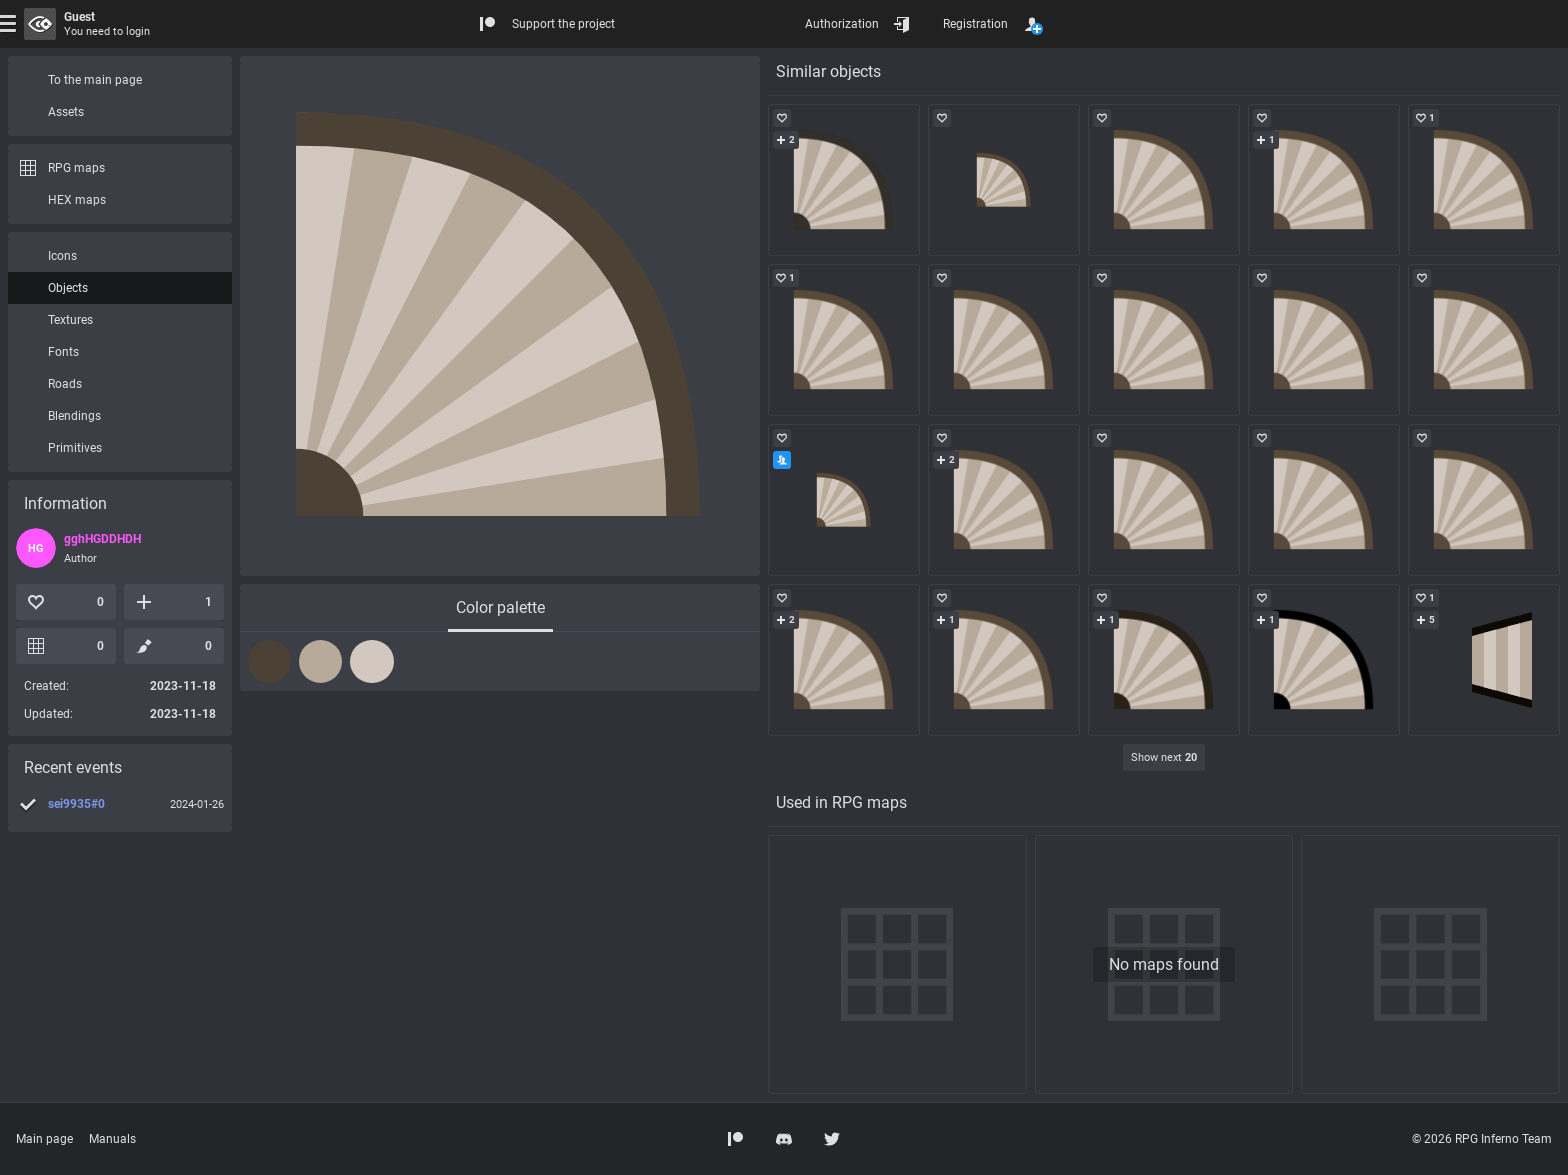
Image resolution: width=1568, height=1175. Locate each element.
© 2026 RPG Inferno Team (1482, 1139)
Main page (44, 1139)
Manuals (112, 1139)
